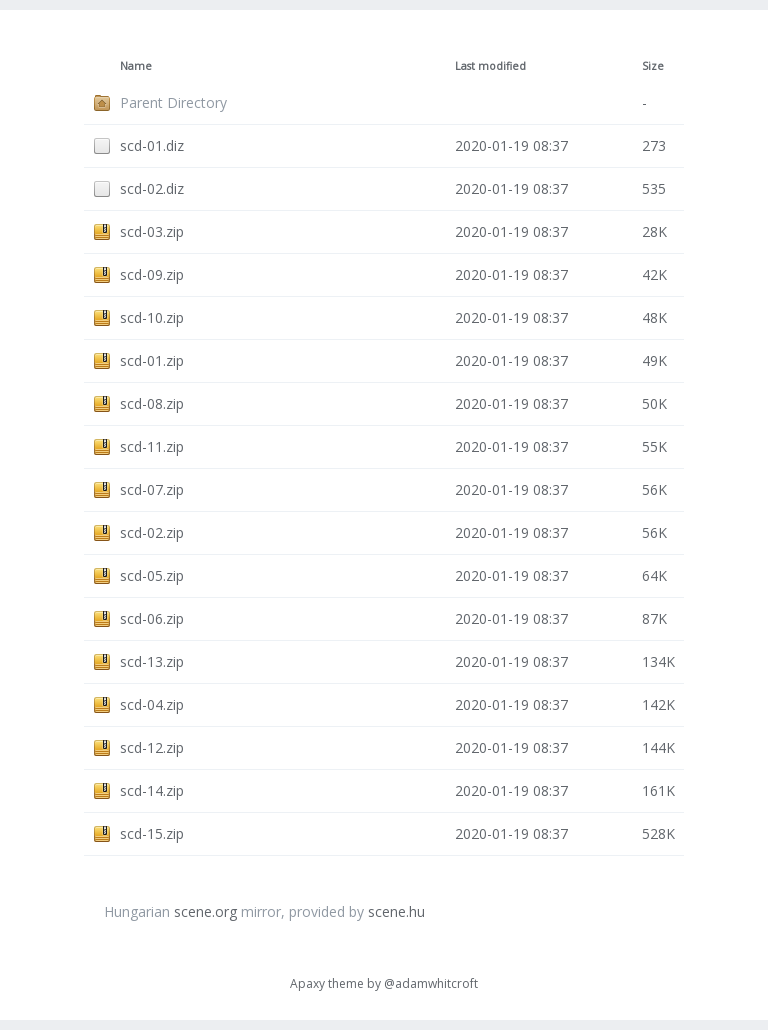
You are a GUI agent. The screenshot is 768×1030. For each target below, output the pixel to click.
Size (653, 66)
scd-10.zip (152, 317)
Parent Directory (173, 102)
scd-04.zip (152, 704)
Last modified (490, 66)
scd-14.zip (152, 790)
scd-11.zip (152, 446)
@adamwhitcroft (431, 983)
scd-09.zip (152, 274)
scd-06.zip (152, 618)
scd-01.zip (152, 360)
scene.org (205, 911)
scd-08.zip (152, 403)
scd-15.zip (152, 833)
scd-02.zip (152, 532)
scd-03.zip (152, 231)
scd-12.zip (152, 747)
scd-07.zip (152, 489)
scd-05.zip (152, 575)
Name (136, 66)
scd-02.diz (152, 188)
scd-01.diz (152, 145)
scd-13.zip (152, 661)
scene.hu (396, 911)
